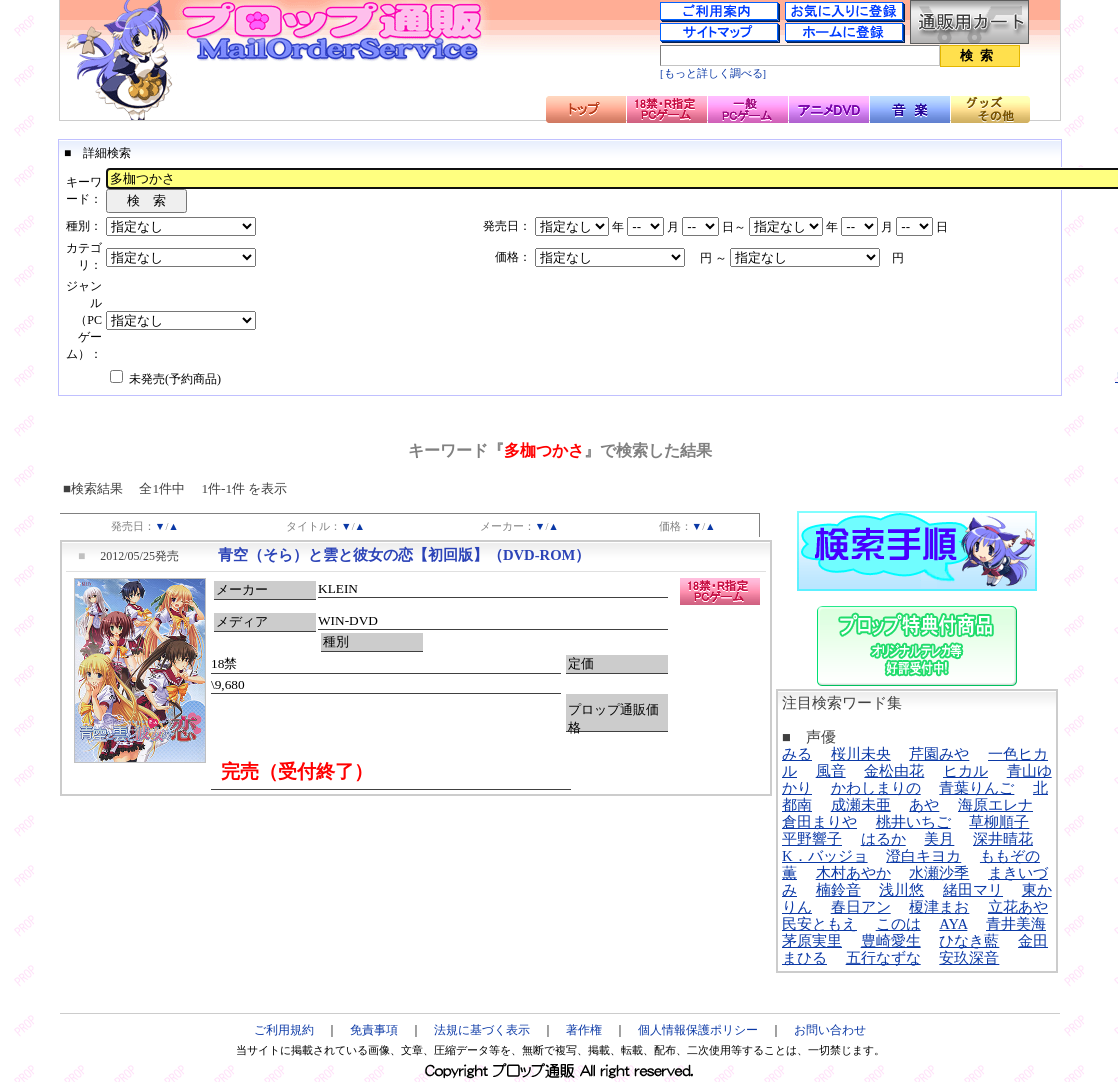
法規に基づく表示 (482, 1030)
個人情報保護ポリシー (698, 1030)
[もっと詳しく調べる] (713, 73)
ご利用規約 (284, 1030)
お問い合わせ (830, 1030)
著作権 (584, 1030)
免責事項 (374, 1030)
